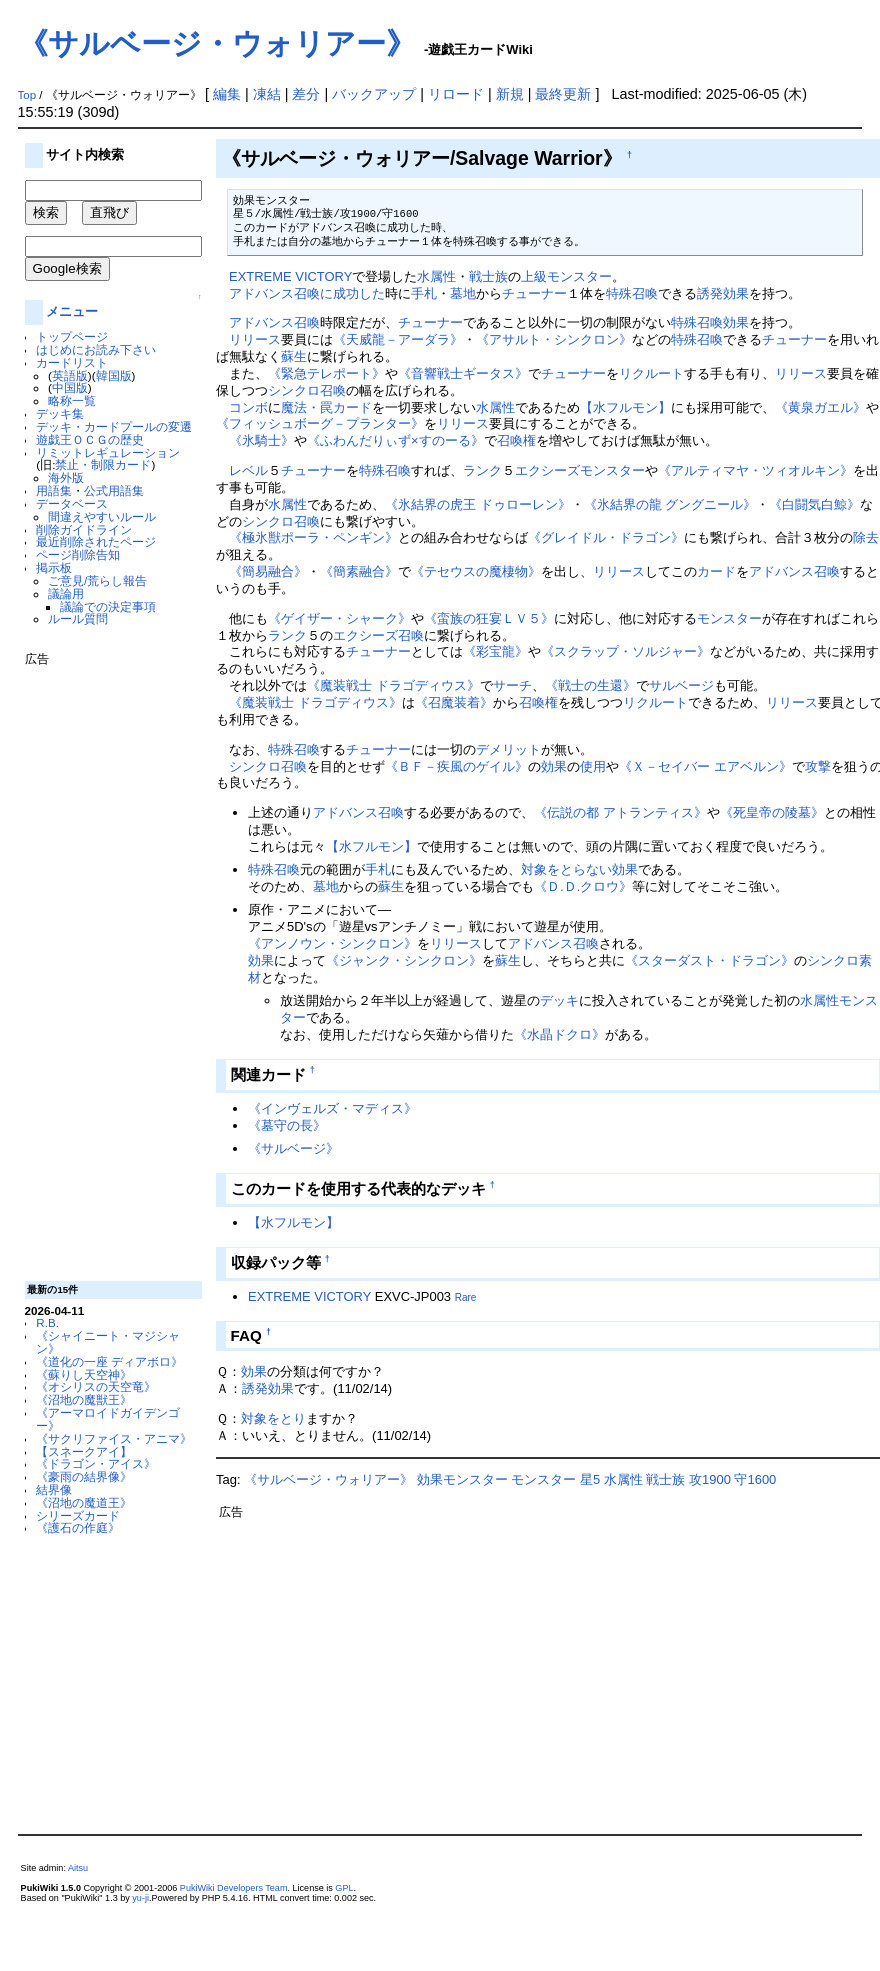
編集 (227, 94)
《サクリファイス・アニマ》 (114, 1438)
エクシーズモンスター (580, 470)
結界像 (54, 1489)
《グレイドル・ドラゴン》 (606, 537)
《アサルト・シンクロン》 (554, 339)
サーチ (512, 685)
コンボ (248, 407)
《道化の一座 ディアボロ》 (109, 1361)
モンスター (729, 618)
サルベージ (681, 685)
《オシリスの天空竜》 (96, 1386)
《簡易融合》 (268, 571)
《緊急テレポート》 (326, 373)
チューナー (534, 293)
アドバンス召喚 (274, 322)
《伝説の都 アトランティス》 (620, 812)
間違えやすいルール (102, 516)
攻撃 (818, 766)
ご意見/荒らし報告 (97, 580)
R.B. (47, 1322)
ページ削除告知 (78, 554)
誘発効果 (723, 293)
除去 (866, 537)
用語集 (54, 490)
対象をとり (273, 1418)
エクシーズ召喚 (378, 635)
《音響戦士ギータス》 (463, 373)
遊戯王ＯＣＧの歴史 (90, 439)
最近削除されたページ (96, 541)
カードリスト (72, 362)
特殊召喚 (632, 293)
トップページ (72, 336)
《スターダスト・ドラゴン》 (709, 960)
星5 (590, 1479)
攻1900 (710, 1479)
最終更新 (563, 94)
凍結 (267, 94)
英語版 (70, 375)
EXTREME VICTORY (290, 276)
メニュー (72, 311)
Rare (466, 1297)
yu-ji (140, 1898)
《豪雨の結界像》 (84, 1476)
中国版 (70, 387)
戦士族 (488, 276)
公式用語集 (114, 490)
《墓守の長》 (287, 1125)
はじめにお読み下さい (96, 349)
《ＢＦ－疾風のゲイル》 (456, 766)
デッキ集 (60, 413)
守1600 (755, 1479)
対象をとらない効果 (579, 869)
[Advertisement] (105, 966)
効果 (736, 322)
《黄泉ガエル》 (820, 407)
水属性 (436, 276)
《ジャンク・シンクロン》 (404, 960)
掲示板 (54, 567)
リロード (456, 94)
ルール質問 (78, 618)
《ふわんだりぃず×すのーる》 (395, 440)
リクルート (651, 373)
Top (27, 95)
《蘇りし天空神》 (84, 1374)
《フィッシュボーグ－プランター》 (320, 423)
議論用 (66, 593)
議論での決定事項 (108, 606)
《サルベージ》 (293, 1148)
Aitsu (78, 1868)
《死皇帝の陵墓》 (772, 812)
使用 (593, 766)
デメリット (508, 749)
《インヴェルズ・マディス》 (332, 1108)
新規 (510, 94)
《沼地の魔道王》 (84, 1502)
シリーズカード (78, 1515)
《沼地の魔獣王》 (84, 1399)
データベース (72, 503)
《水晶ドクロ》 (559, 1034)
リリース (255, 339)
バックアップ (374, 94)
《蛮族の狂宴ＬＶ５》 (489, 618)
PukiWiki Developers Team (234, 1888)
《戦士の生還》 (590, 685)
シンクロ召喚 (307, 390)
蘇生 (294, 356)
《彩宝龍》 (495, 651)
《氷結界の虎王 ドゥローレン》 (478, 504)
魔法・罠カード (326, 407)
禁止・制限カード (103, 464)
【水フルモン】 (625, 407)
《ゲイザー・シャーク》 (339, 618)
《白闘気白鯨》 (814, 504)
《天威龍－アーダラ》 (398, 339)
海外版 (66, 477)
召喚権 (516, 440)
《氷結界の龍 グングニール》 (670, 504)
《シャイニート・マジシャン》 (108, 1342)
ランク (482, 470)
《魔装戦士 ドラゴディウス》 (393, 685)
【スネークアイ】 (84, 1451)
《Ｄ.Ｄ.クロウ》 (583, 886)
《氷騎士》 (261, 440)
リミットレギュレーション (108, 452)
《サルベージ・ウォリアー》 (217, 43)
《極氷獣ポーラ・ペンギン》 (313, 537)
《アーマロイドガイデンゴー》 (108, 1419)
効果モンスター (462, 1479)
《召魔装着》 (454, 702)
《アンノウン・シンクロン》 (332, 943)
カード (716, 571)
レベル (248, 470)
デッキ (559, 1000)
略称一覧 (72, 400)
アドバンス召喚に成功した (307, 293)
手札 (424, 293)
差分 (306, 94)
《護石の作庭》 (78, 1527)
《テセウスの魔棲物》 (476, 571)
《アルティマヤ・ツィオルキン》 (755, 470)
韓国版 (114, 375)
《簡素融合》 (359, 571)
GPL (344, 1888)
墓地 (463, 293)
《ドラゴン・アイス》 (96, 1463)
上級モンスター (566, 276)
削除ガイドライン (84, 529)
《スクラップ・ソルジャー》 (625, 651)
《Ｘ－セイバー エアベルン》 (705, 766)
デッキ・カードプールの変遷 (114, 426)
